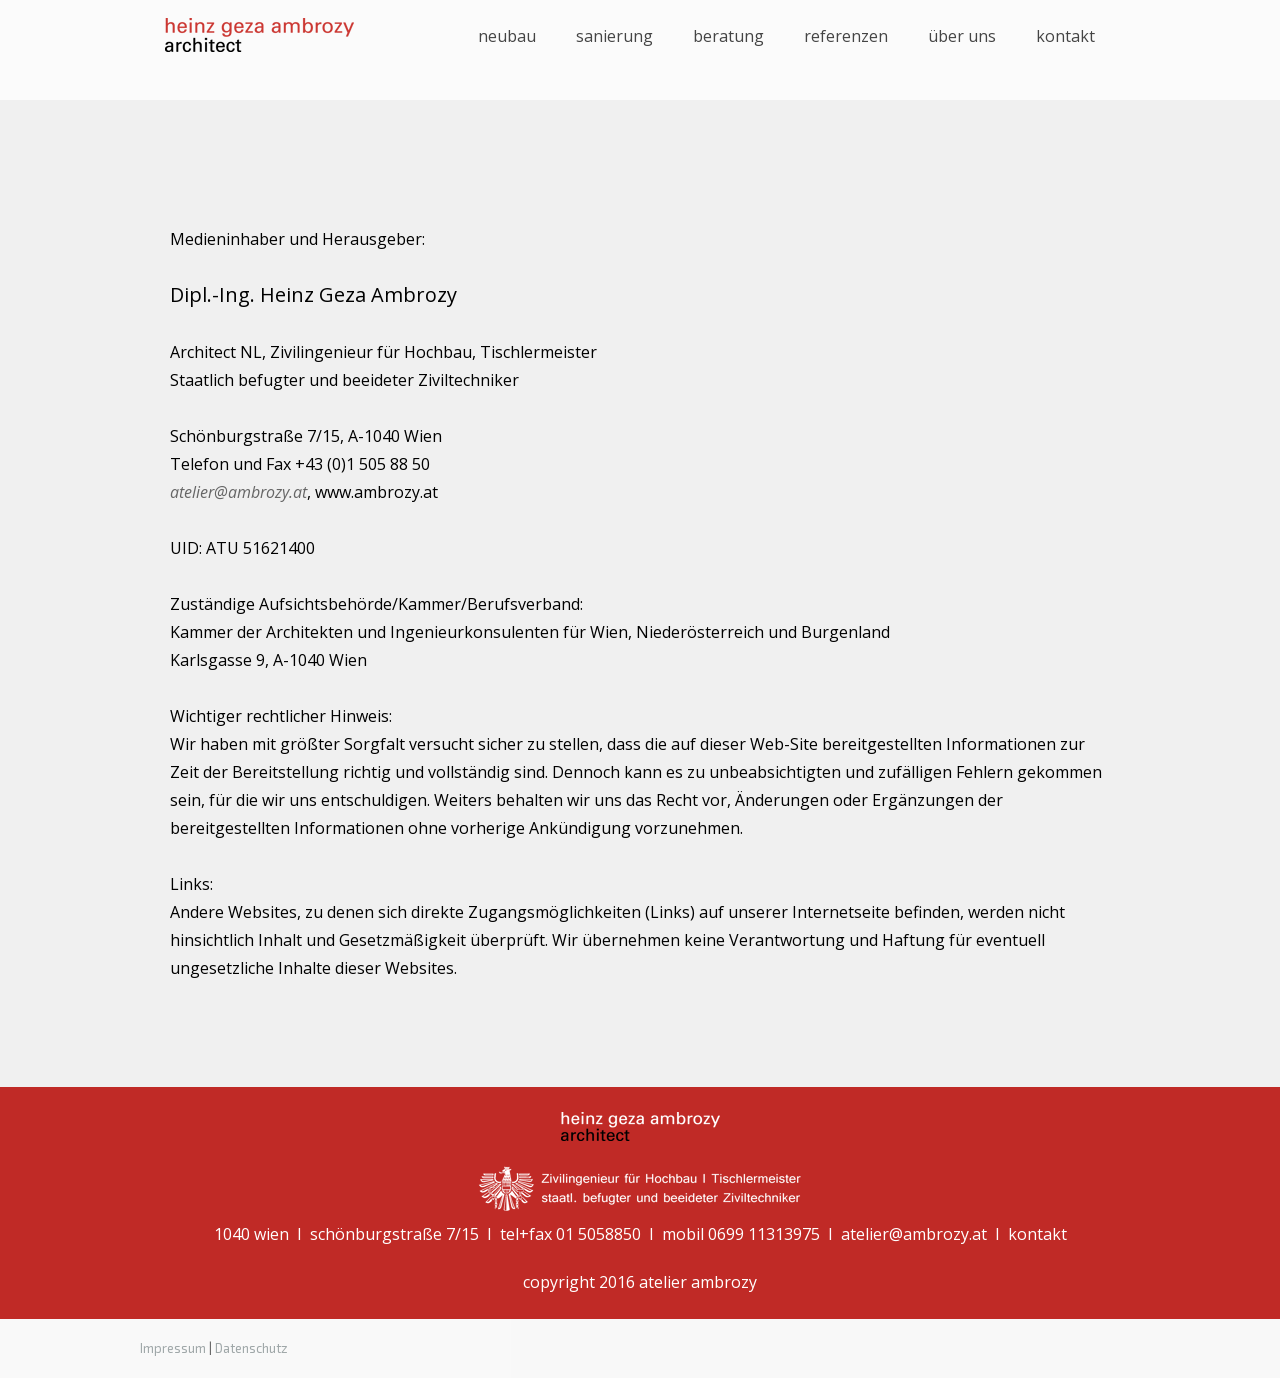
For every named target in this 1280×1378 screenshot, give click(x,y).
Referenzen (846, 36)
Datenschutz (251, 1348)
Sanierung (614, 36)
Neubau (507, 36)
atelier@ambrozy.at (238, 492)
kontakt (1065, 36)
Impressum (173, 1348)
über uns (962, 36)
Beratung (728, 36)
